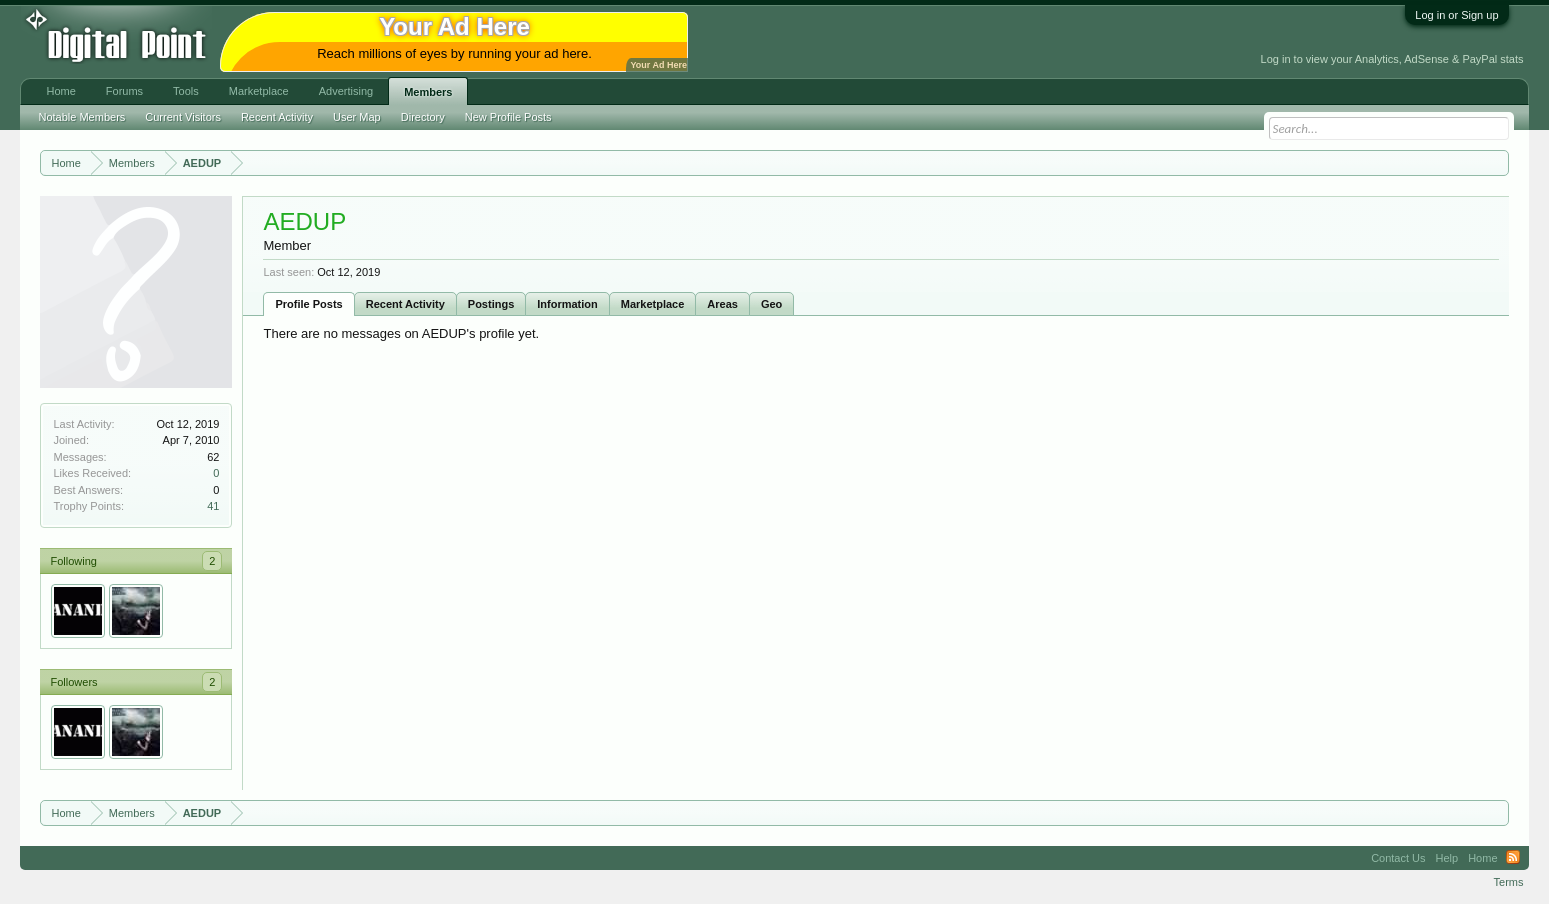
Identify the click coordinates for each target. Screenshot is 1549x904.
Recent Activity (405, 304)
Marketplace (653, 304)
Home (60, 91)
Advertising (346, 91)
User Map (357, 117)
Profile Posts (308, 304)
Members (428, 92)
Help (1447, 858)
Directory (423, 117)
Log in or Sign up (1456, 15)
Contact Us (1398, 858)
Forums (124, 91)
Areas (722, 304)
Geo (771, 304)
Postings (491, 304)
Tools (186, 91)
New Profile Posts (508, 117)
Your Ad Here (658, 65)
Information (567, 304)
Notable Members (81, 117)
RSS (1513, 858)
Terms (1509, 882)
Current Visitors (183, 117)
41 (213, 506)
